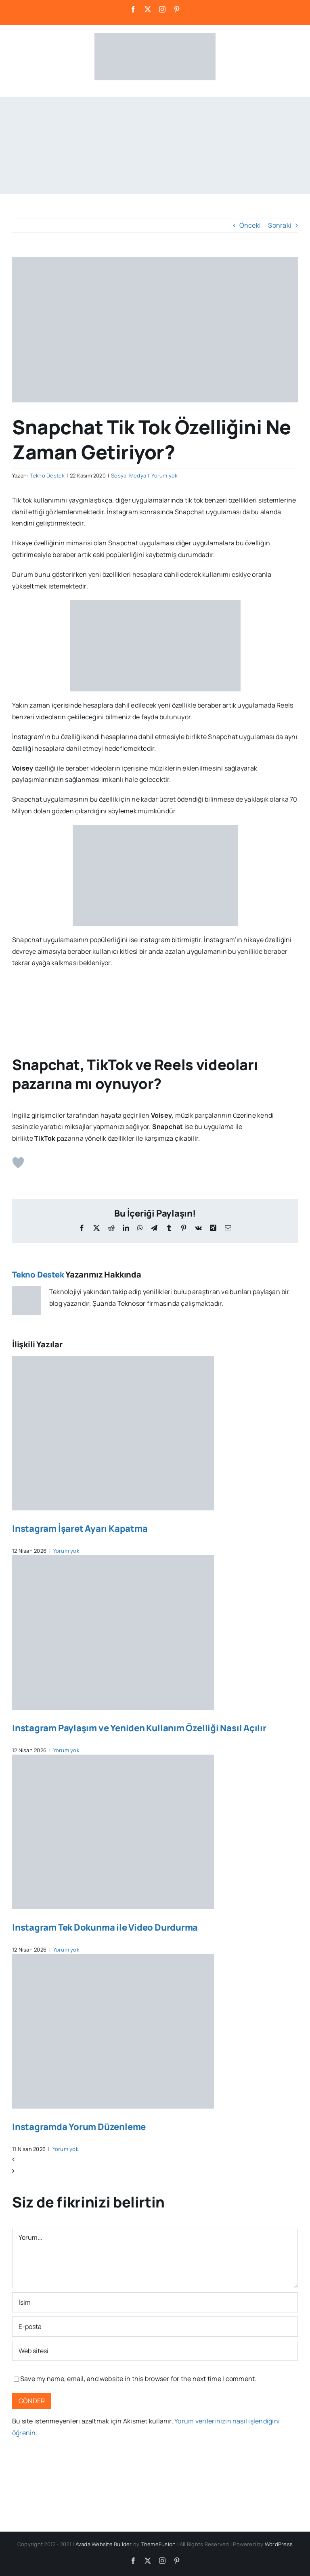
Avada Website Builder (103, 2544)
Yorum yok (164, 475)
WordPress (279, 2544)
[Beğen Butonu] (18, 1162)
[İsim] (155, 2302)
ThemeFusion (158, 2544)
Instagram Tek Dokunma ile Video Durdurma (105, 1927)
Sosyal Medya (128, 475)
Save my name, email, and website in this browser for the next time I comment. (138, 2378)
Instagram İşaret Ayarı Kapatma (79, 1529)
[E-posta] (155, 2326)
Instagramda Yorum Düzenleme (79, 2127)
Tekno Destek (47, 475)
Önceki (250, 225)
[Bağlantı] (155, 2351)
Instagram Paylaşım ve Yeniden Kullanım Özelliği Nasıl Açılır (139, 1728)
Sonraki (279, 225)
